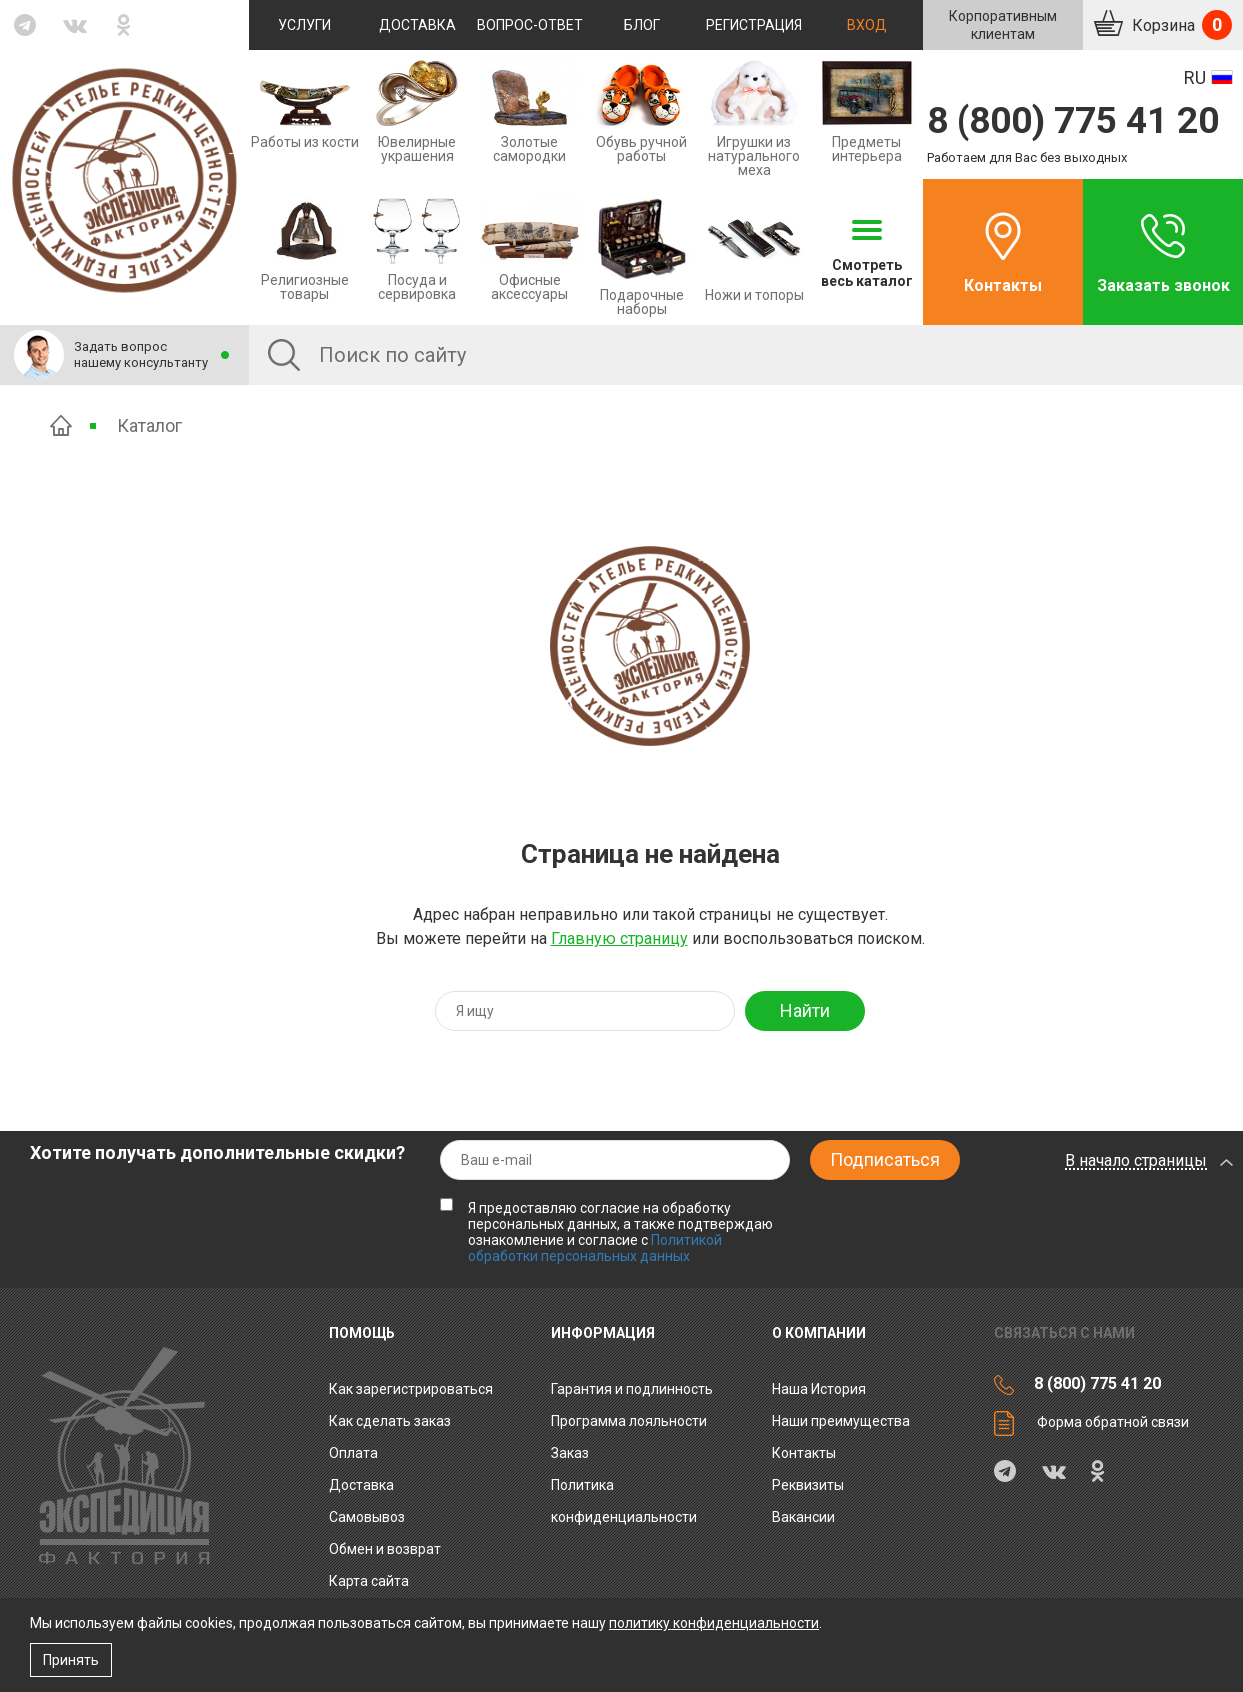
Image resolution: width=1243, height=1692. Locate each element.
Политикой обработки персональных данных (595, 1248)
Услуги (304, 25)
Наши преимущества (841, 1421)
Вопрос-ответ (530, 25)
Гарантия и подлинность (632, 1389)
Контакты (1003, 285)
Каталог (149, 425)
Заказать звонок (1163, 285)
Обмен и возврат (385, 1549)
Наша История (819, 1389)
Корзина (1180, 25)
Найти (805, 1010)
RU (1195, 77)
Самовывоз (367, 1517)
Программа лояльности (629, 1421)
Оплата (353, 1453)
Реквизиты (808, 1485)
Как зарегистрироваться (411, 1389)
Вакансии (803, 1517)
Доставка (417, 25)
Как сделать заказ (390, 1421)
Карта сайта (369, 1581)
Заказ (570, 1453)
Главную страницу (619, 938)
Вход (867, 25)
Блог (642, 25)
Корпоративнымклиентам (1003, 25)
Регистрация (754, 25)
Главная (61, 425)
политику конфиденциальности (714, 1623)
